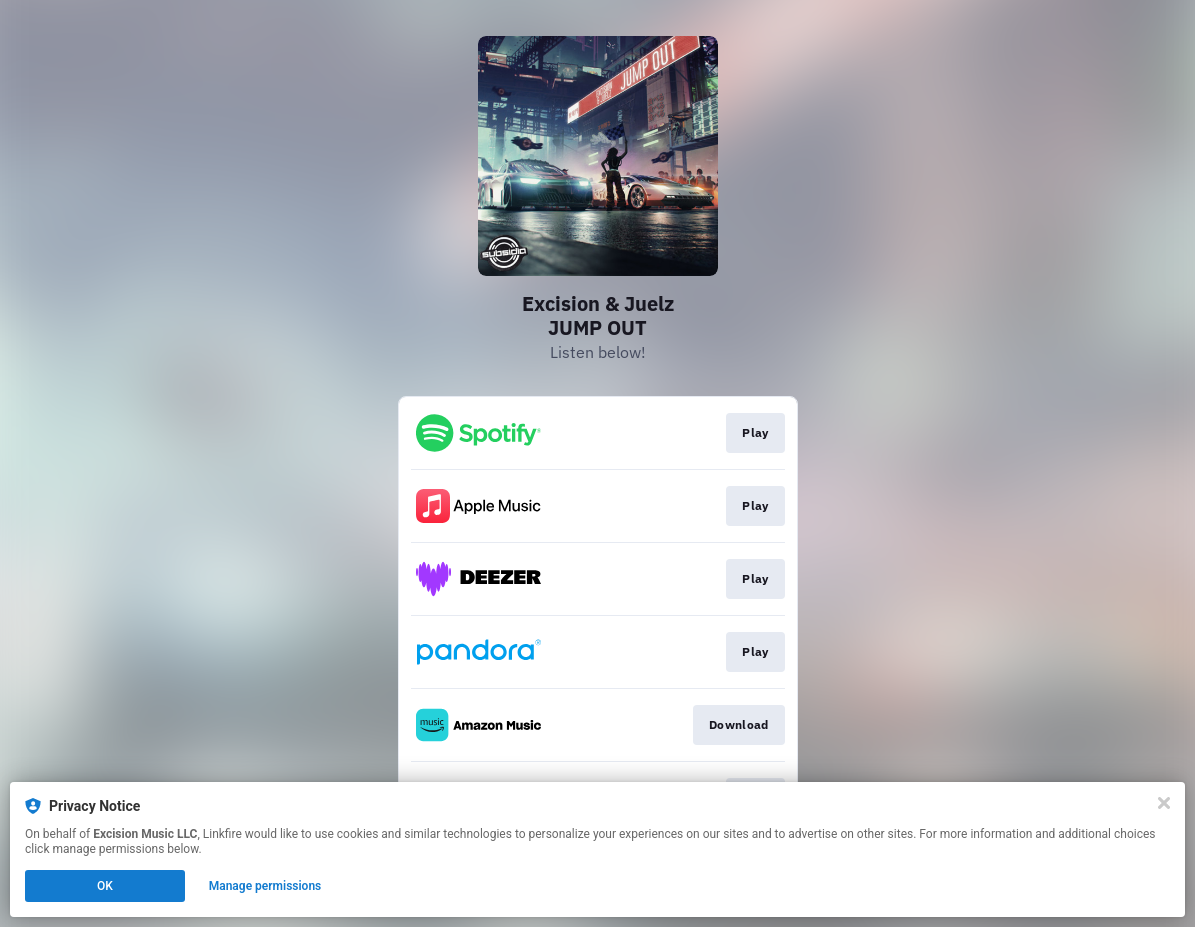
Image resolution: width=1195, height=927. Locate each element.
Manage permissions (265, 886)
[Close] (1164, 803)
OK (105, 886)
